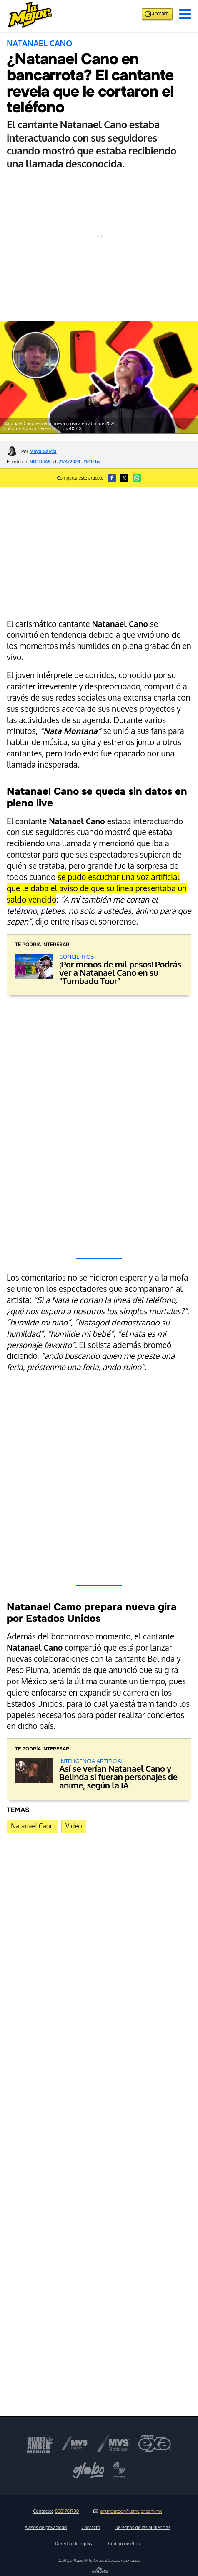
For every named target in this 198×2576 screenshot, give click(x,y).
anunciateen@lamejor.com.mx (127, 2511)
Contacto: (56, 2511)
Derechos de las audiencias (142, 2527)
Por (39, 451)
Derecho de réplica (74, 2543)
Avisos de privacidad (46, 2527)
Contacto (90, 2527)
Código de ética (124, 2543)
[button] (185, 14)
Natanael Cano (32, 1826)
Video (73, 1826)
